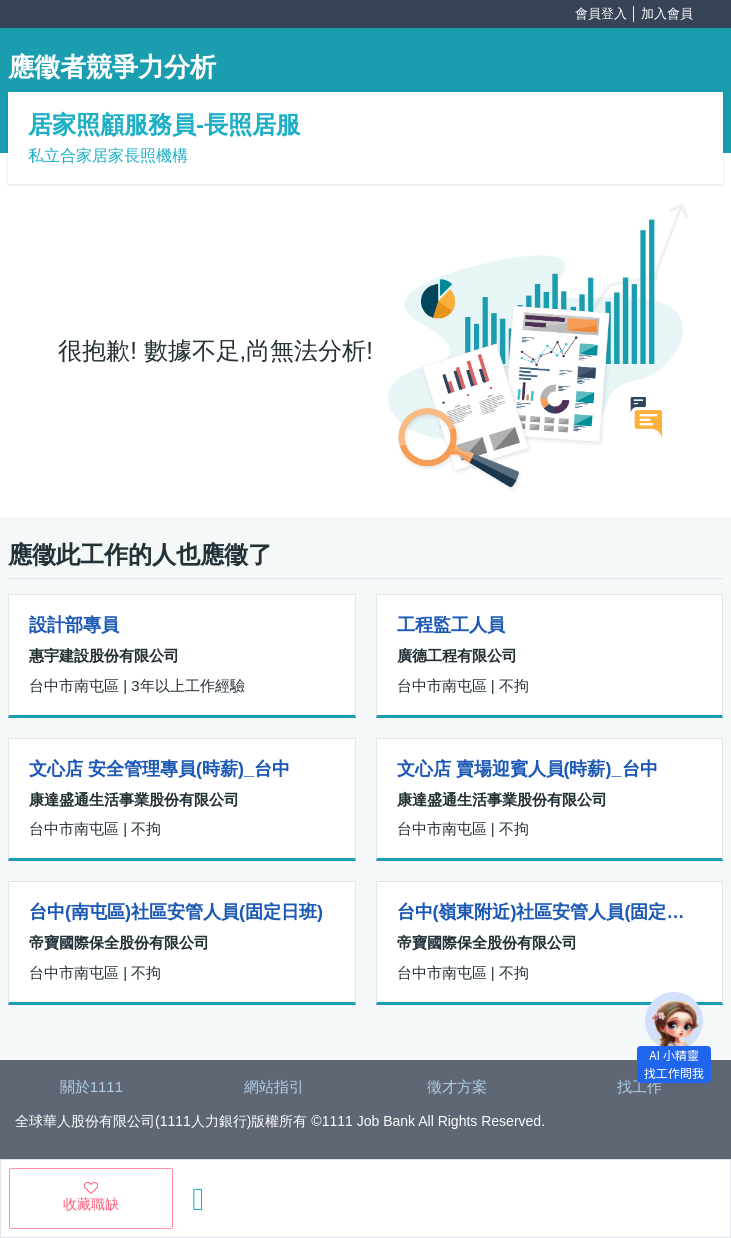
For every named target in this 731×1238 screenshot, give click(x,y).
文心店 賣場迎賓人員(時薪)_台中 (527, 769)
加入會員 (667, 13)
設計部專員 (74, 625)
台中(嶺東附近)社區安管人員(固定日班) (550, 912)
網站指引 (274, 1086)
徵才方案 (457, 1086)
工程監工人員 (451, 625)
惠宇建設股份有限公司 (104, 655)
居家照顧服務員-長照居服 (164, 124)
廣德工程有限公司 (457, 655)
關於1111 (91, 1086)
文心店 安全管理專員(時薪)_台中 (159, 769)
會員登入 (601, 13)
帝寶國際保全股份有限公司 (119, 942)
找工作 (639, 1086)
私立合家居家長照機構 (108, 155)
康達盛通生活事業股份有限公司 (134, 799)
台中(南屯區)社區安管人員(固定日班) (176, 912)
